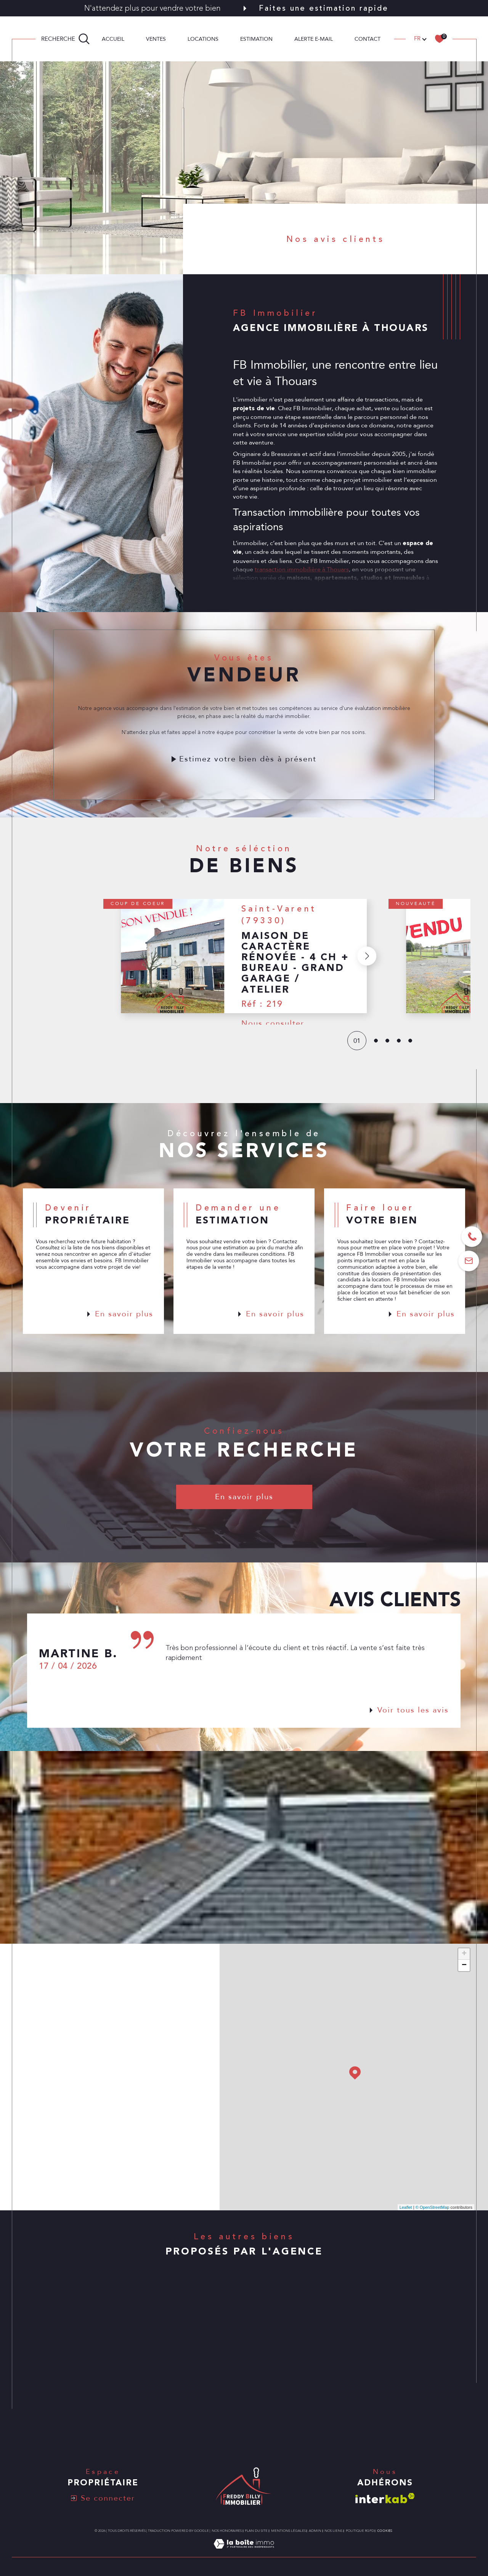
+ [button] (464, 1954)
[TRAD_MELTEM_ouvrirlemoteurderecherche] (65, 39)
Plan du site (256, 2530)
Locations (203, 39)
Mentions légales (288, 2530)
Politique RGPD (360, 2530)
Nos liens (333, 2530)
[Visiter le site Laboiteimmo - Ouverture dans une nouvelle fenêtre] (243, 2552)
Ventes (156, 39)
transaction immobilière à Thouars (302, 586)
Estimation (256, 39)
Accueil (113, 39)
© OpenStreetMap (432, 2207)
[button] (367, 972)
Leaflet (406, 2207)
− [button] (464, 1965)
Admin (315, 2530)
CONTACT (367, 39)
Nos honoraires (227, 2530)
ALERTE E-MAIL (313, 39)
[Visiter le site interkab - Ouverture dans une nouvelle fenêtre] (385, 2498)
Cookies (384, 2531)
